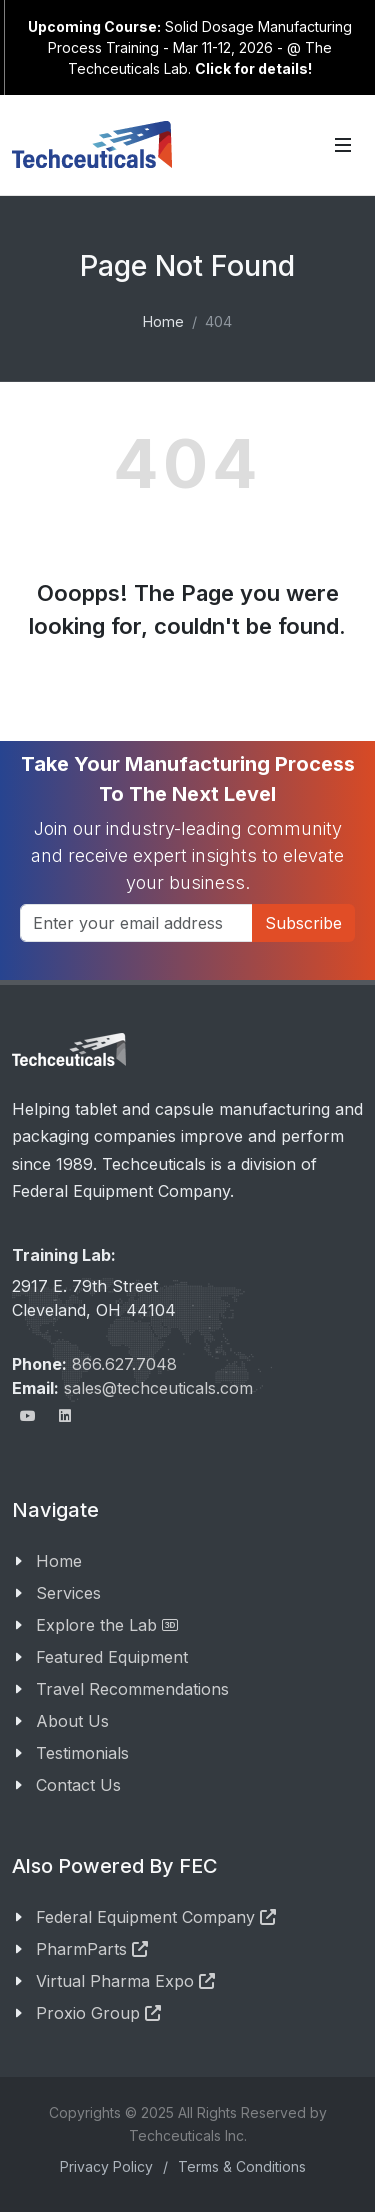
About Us (72, 1721)
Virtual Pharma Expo (125, 1981)
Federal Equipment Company (156, 1917)
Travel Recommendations (132, 1689)
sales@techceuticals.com (158, 1388)
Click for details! (253, 68)
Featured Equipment (112, 1657)
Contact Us (78, 1785)
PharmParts (92, 1949)
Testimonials (82, 1753)
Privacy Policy (106, 2166)
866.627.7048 (124, 1364)
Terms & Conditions (242, 2166)
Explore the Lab (107, 1625)
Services (68, 1593)
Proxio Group (98, 2013)
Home (163, 321)
